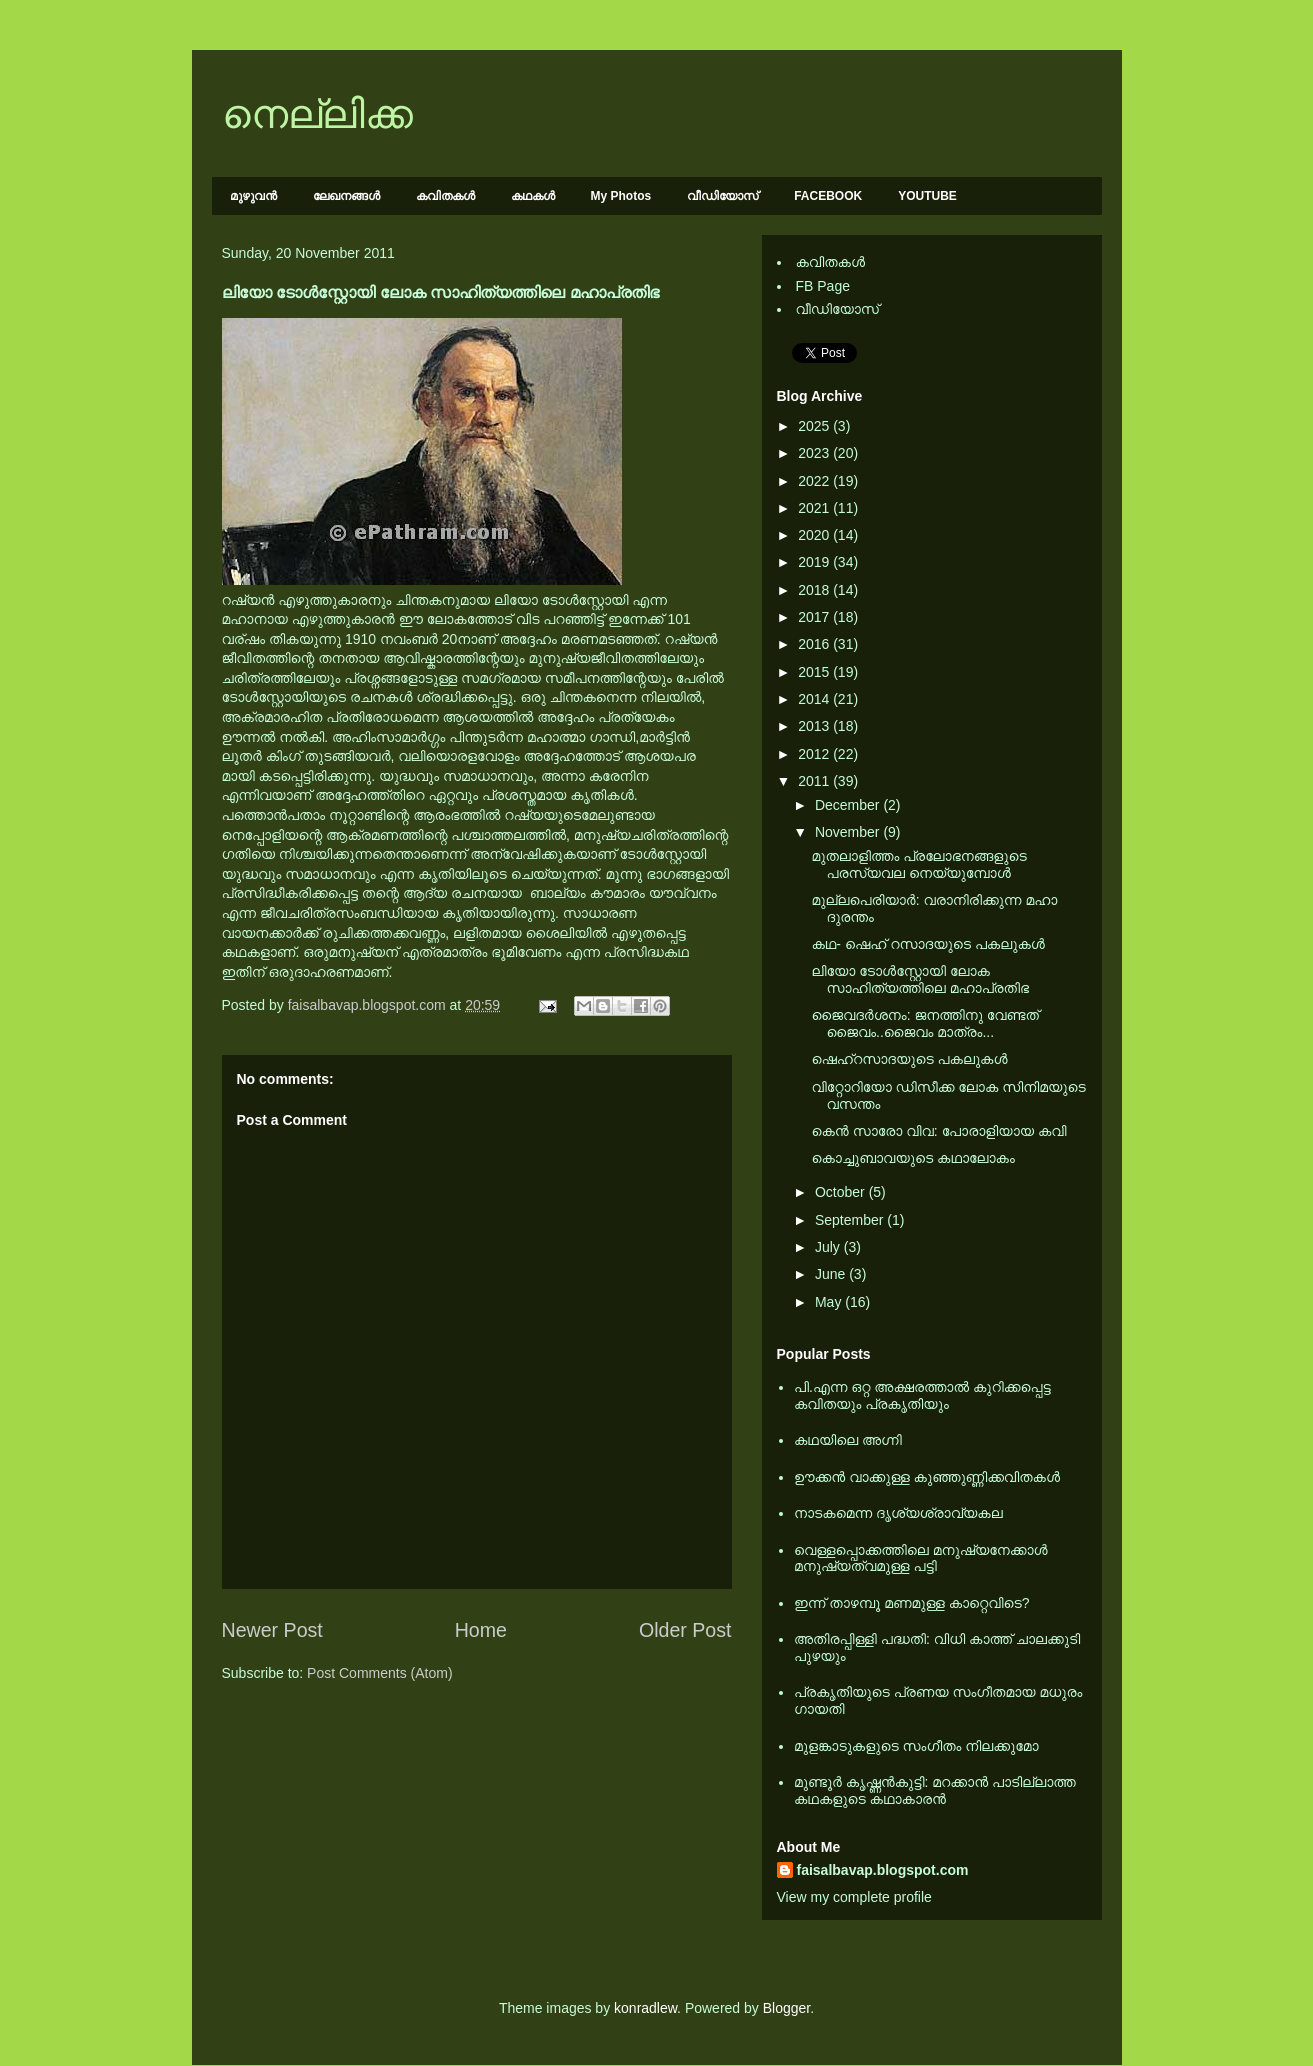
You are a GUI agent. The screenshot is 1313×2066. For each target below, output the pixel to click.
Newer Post (272, 1630)
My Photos (621, 196)
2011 (815, 781)
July (829, 1247)
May (830, 1302)
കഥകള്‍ (533, 196)
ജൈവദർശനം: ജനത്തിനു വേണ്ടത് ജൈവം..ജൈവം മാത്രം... (924, 1023)
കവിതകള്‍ (445, 196)
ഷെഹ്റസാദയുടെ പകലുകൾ (909, 1059)
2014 (815, 699)
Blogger (786, 2008)
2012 (815, 754)
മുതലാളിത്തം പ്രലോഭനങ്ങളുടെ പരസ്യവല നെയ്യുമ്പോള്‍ (918, 864)
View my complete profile (854, 1897)
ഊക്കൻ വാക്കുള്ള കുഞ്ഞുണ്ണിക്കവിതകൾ (927, 1477)
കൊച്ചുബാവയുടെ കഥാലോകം (912, 1158)
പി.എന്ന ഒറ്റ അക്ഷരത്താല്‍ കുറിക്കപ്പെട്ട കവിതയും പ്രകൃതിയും (922, 1395)
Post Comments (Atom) (379, 1673)
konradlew (645, 2008)
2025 (815, 426)
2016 (815, 644)
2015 (815, 672)
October (842, 1192)
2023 (815, 453)
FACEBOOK (828, 196)
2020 (815, 535)
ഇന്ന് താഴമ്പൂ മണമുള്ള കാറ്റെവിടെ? (912, 1603)
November (849, 832)
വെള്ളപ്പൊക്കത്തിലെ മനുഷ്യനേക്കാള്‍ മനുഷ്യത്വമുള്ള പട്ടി (921, 1558)
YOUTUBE (927, 196)
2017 (815, 617)
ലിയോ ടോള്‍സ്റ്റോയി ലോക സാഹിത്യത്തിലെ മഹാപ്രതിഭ (920, 979)
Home (481, 1630)
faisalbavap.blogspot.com (883, 1870)
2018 (815, 590)
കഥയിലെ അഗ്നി (848, 1440)
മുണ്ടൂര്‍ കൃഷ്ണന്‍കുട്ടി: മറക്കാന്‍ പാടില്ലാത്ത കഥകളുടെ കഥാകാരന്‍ (935, 1790)
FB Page (823, 286)
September (851, 1220)
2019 (815, 562)
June (832, 1274)
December (849, 805)
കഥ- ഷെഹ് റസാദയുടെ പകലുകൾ (927, 944)
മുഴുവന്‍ (253, 196)
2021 (815, 508)
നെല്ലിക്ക (317, 114)
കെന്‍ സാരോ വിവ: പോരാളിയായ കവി (938, 1131)
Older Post (685, 1630)
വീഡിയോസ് (722, 196)
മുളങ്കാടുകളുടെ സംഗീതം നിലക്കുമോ (916, 1746)
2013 (815, 726)
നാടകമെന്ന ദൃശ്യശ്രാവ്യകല (898, 1513)
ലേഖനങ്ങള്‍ (346, 196)
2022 (815, 481)
